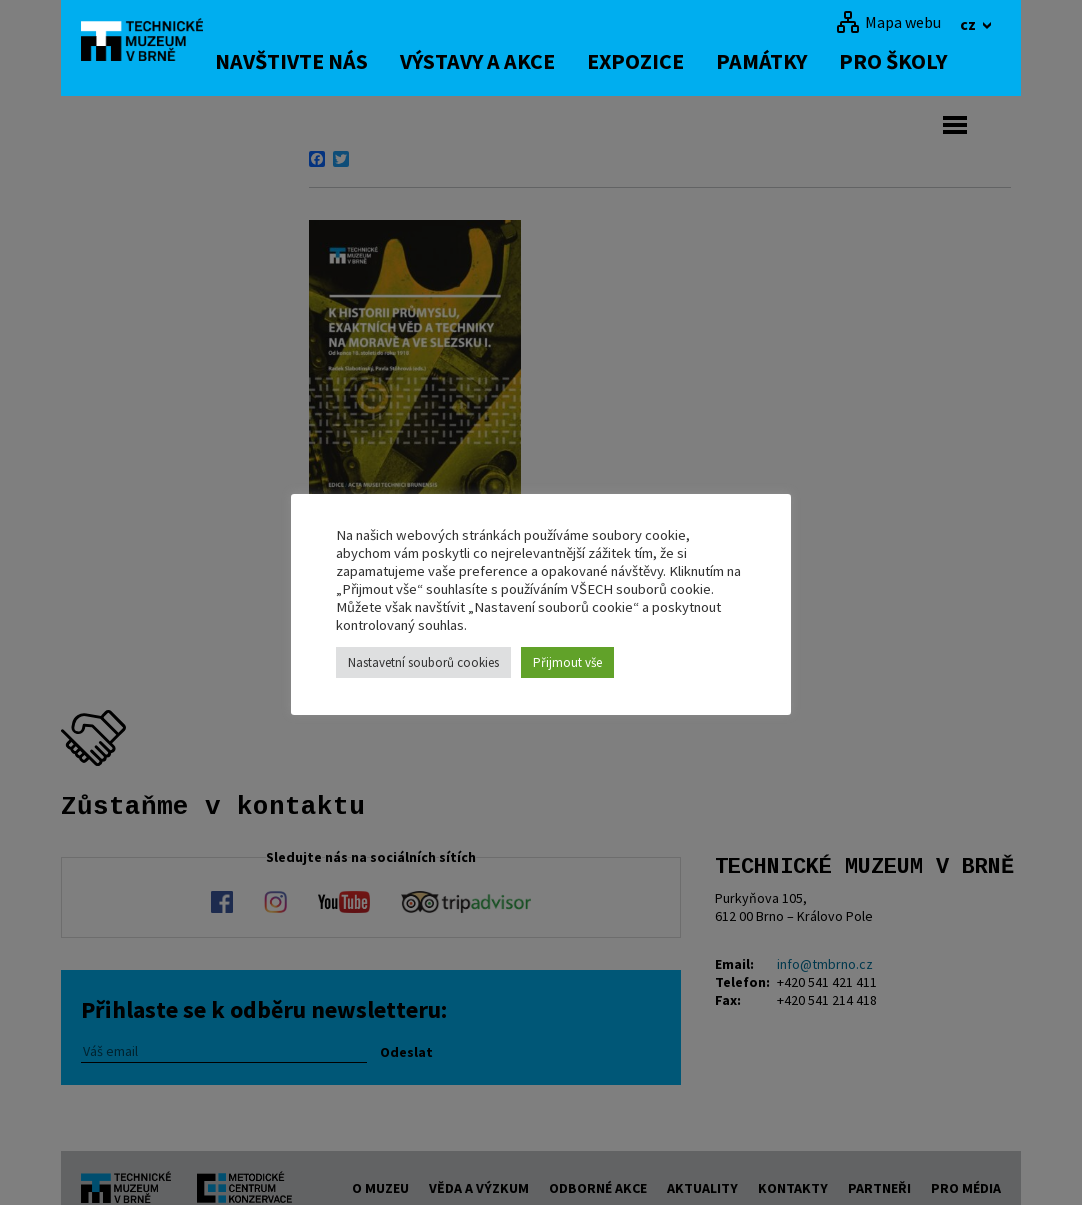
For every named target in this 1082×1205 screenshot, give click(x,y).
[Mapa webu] (888, 22)
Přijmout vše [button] (567, 662)
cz (969, 24)
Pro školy (927, 61)
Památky (795, 61)
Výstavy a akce (511, 61)
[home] (155, 45)
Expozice (669, 61)
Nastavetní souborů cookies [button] (423, 662)
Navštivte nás (325, 61)
